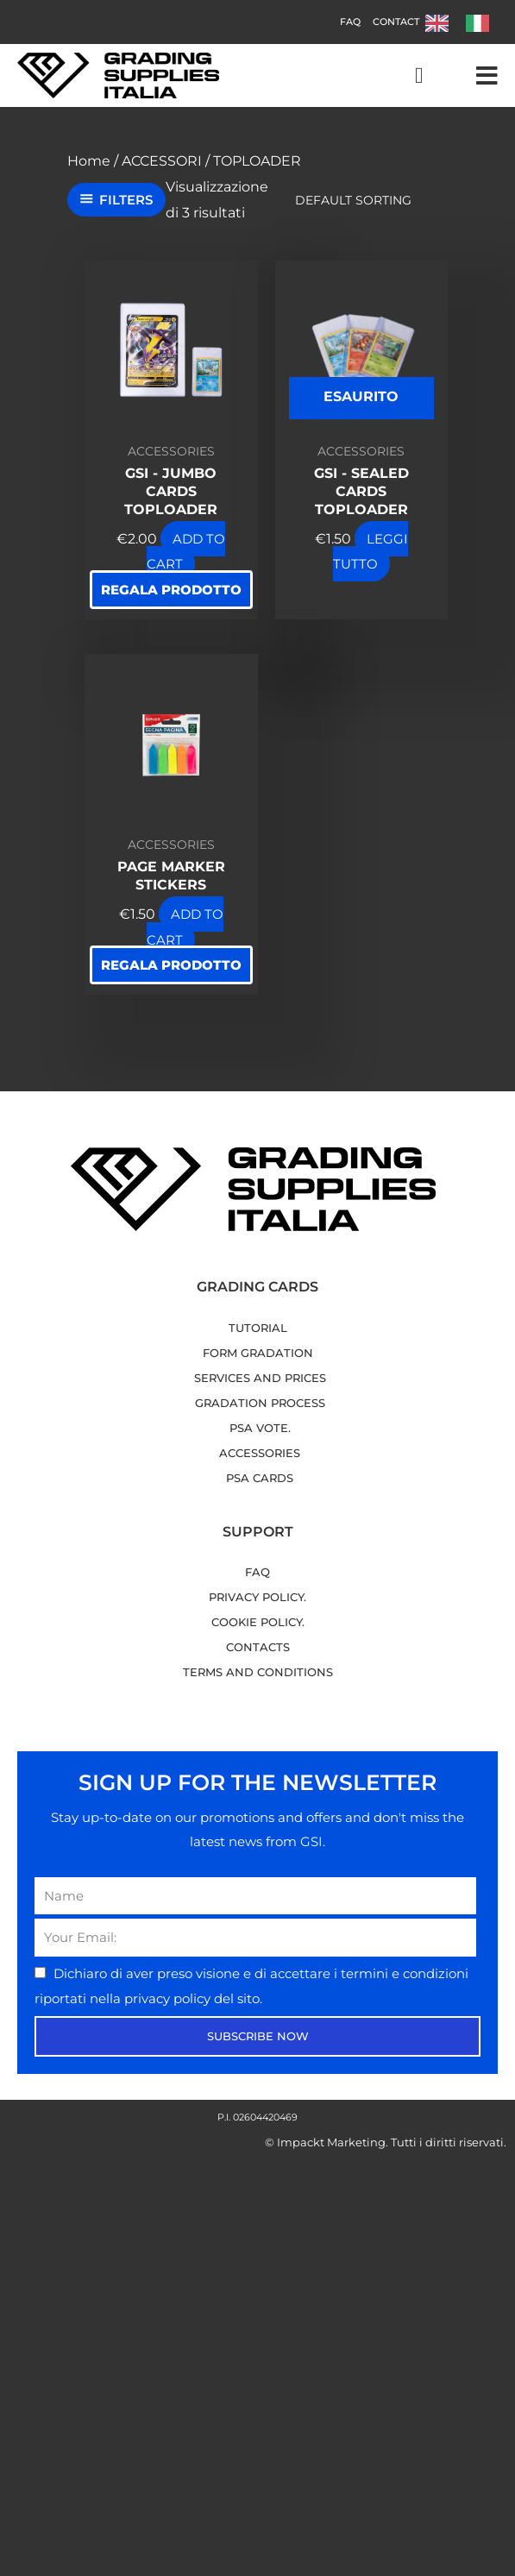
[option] (481, 23)
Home (88, 161)
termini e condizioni (404, 1973)
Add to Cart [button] (186, 552)
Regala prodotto (171, 589)
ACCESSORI (162, 161)
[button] (487, 76)
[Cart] (419, 76)
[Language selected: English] (465, 22)
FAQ (350, 22)
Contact (396, 22)
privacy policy (169, 1998)
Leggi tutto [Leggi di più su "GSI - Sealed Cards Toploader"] (370, 552)
